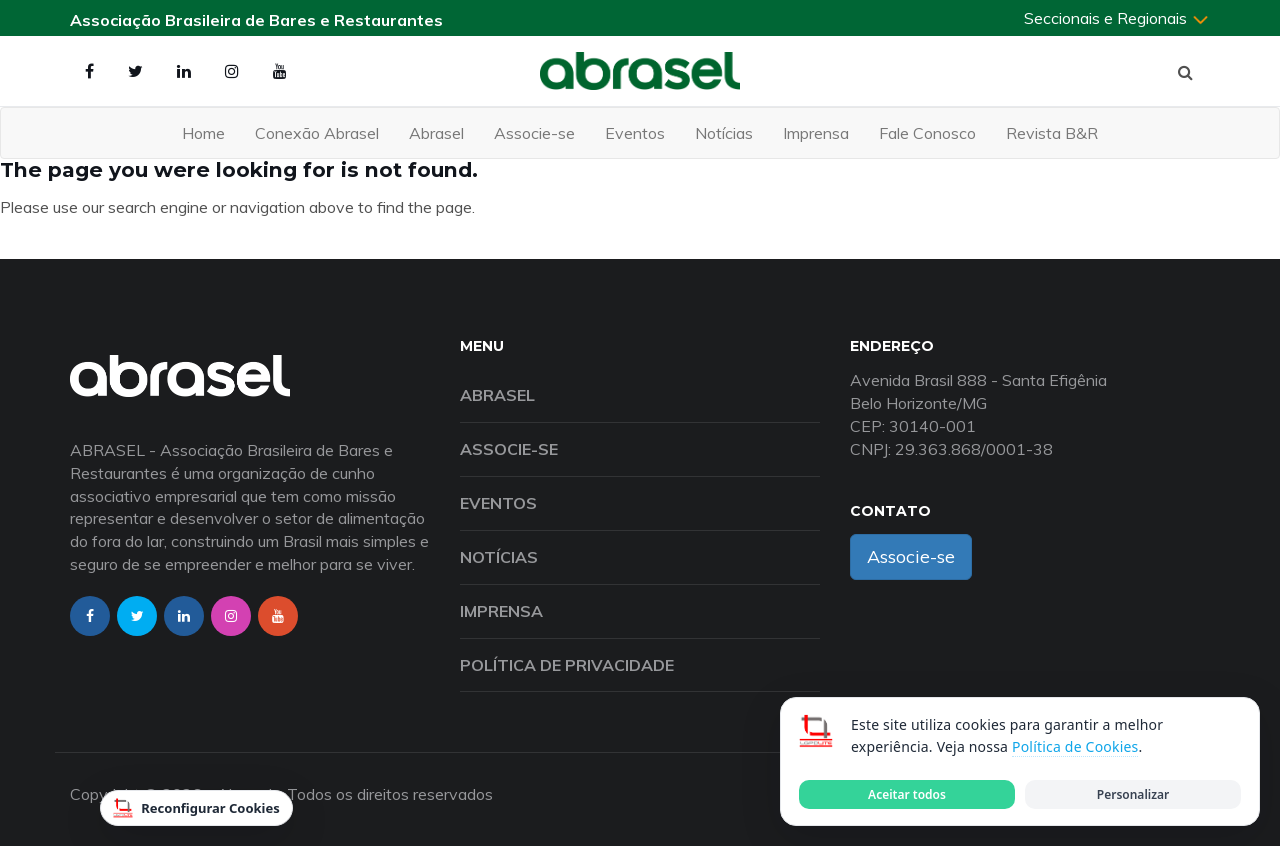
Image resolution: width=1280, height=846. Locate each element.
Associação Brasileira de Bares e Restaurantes (256, 20)
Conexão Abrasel (317, 133)
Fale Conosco (927, 133)
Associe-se (534, 133)
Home (203, 133)
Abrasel (436, 133)
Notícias (724, 133)
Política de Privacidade (567, 665)
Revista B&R (1052, 133)
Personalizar (1133, 794)
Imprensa (816, 133)
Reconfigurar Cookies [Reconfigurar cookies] (196, 808)
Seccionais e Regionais (1117, 18)
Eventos (635, 133)
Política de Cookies (1075, 746)
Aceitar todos (907, 794)
